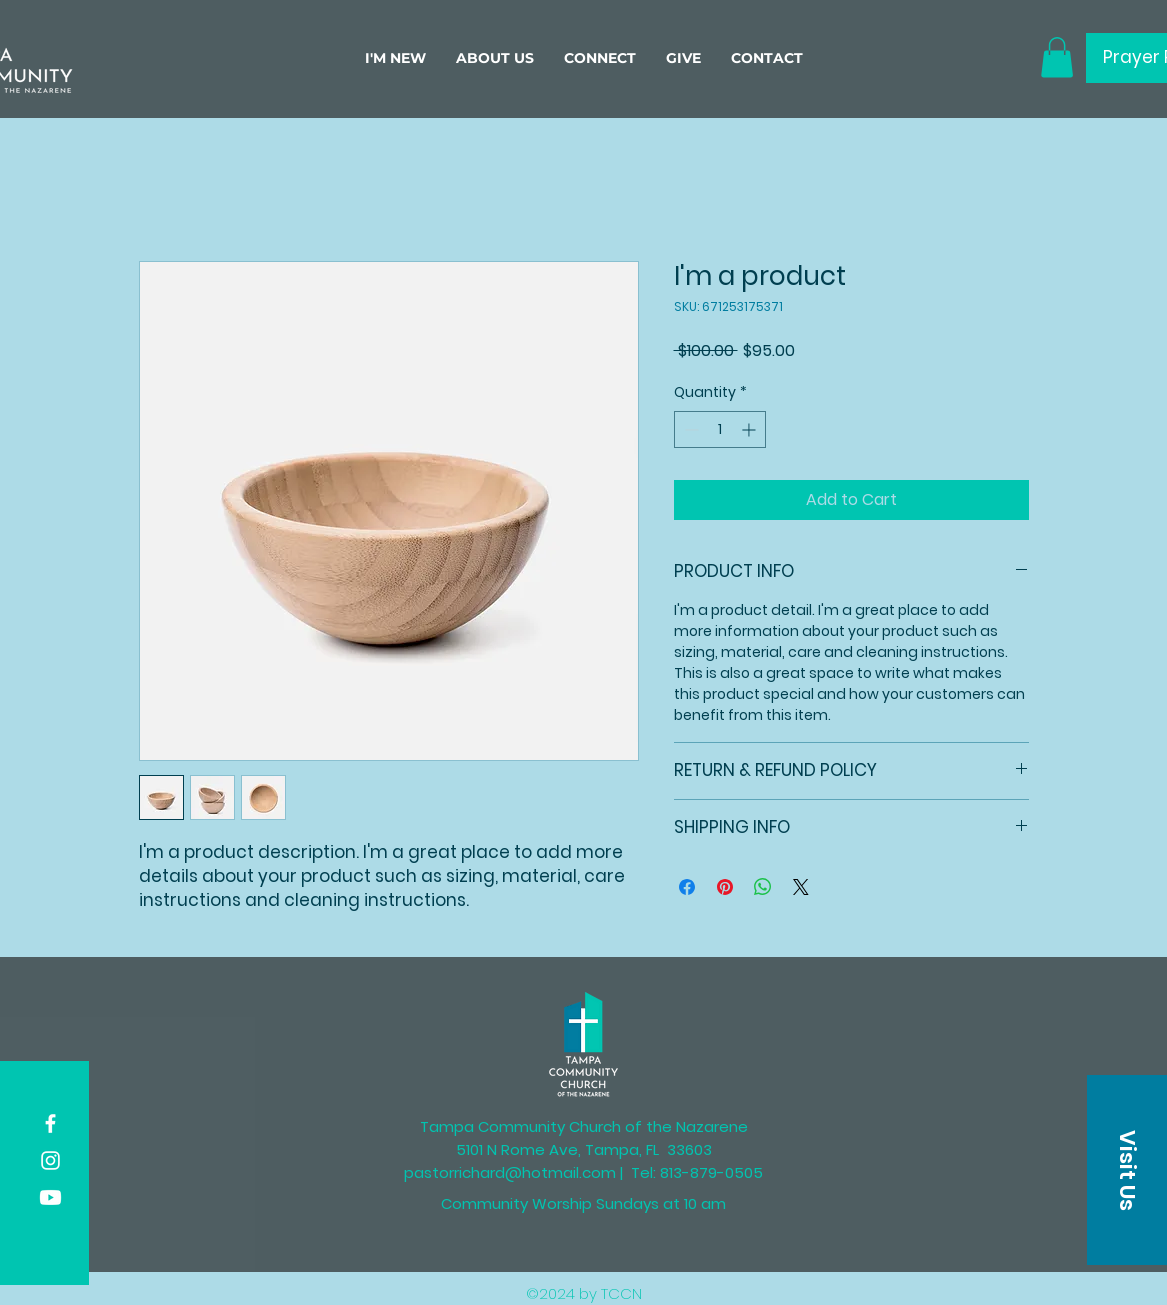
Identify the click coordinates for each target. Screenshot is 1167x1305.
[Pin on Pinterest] (725, 887)
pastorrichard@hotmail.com (510, 1172)
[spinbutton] (720, 429)
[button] (495, 58)
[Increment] (750, 429)
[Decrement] (689, 429)
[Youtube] (50, 1197)
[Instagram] (50, 1160)
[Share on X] (801, 887)
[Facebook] (50, 1123)
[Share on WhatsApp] (763, 887)
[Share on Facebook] (687, 887)
